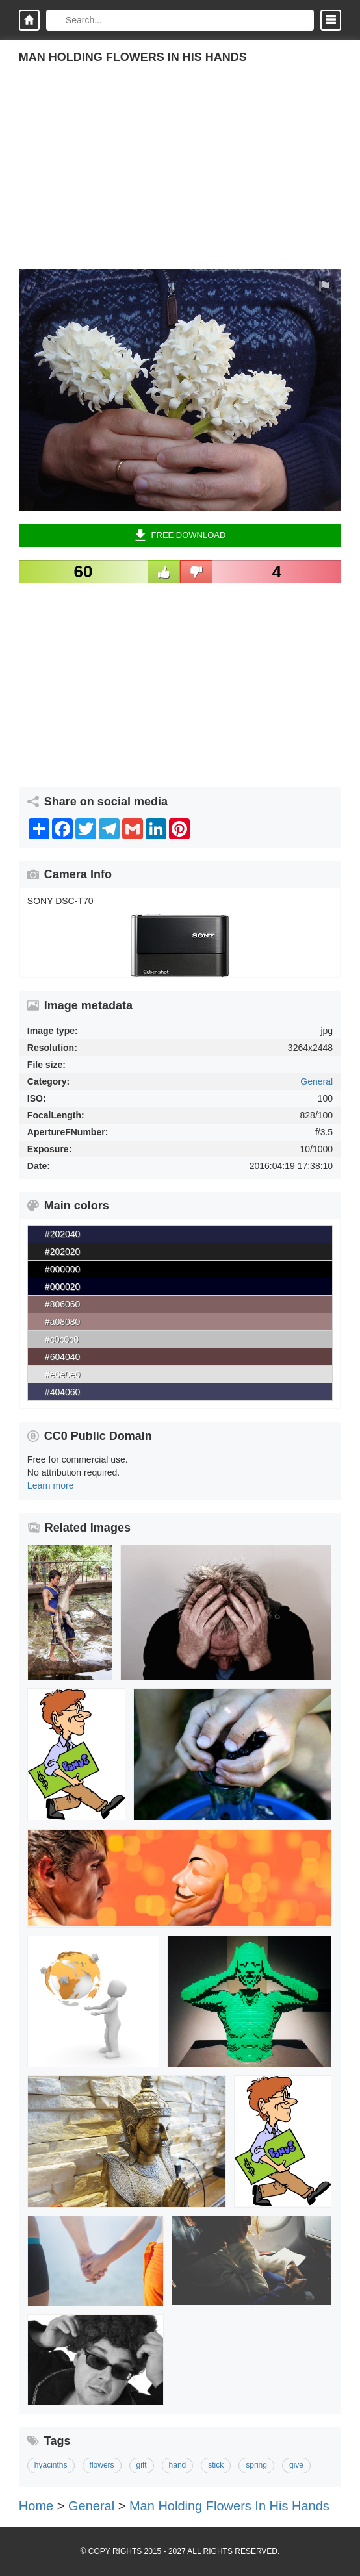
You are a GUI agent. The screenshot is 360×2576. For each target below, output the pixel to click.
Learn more (50, 1485)
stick (216, 2464)
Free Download (180, 535)
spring (256, 2464)
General (316, 1081)
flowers (102, 2464)
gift (141, 2464)
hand (177, 2464)
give (296, 2464)
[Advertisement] (180, 178)
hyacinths (51, 2464)
